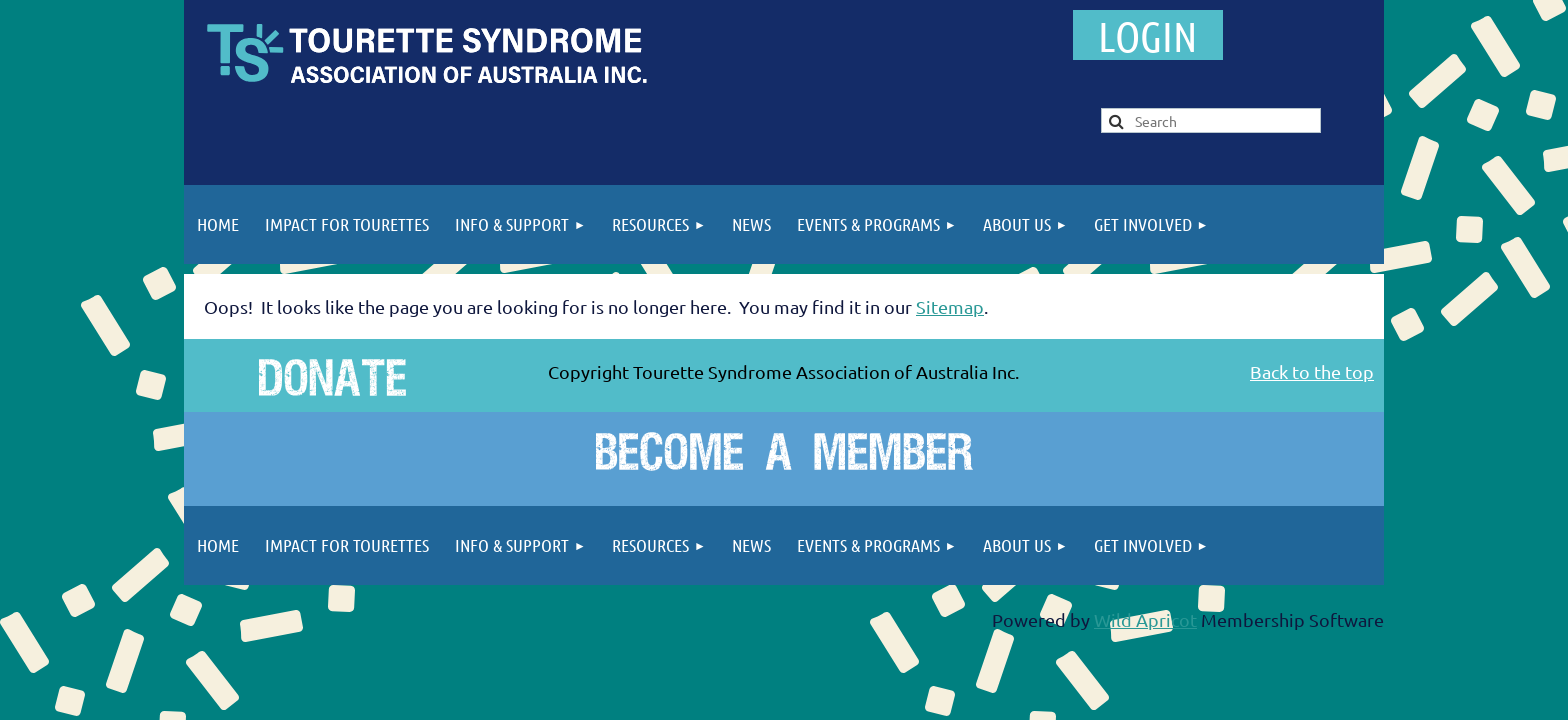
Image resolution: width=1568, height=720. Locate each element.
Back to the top (1312, 371)
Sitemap (950, 306)
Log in (1148, 35)
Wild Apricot (1145, 619)
